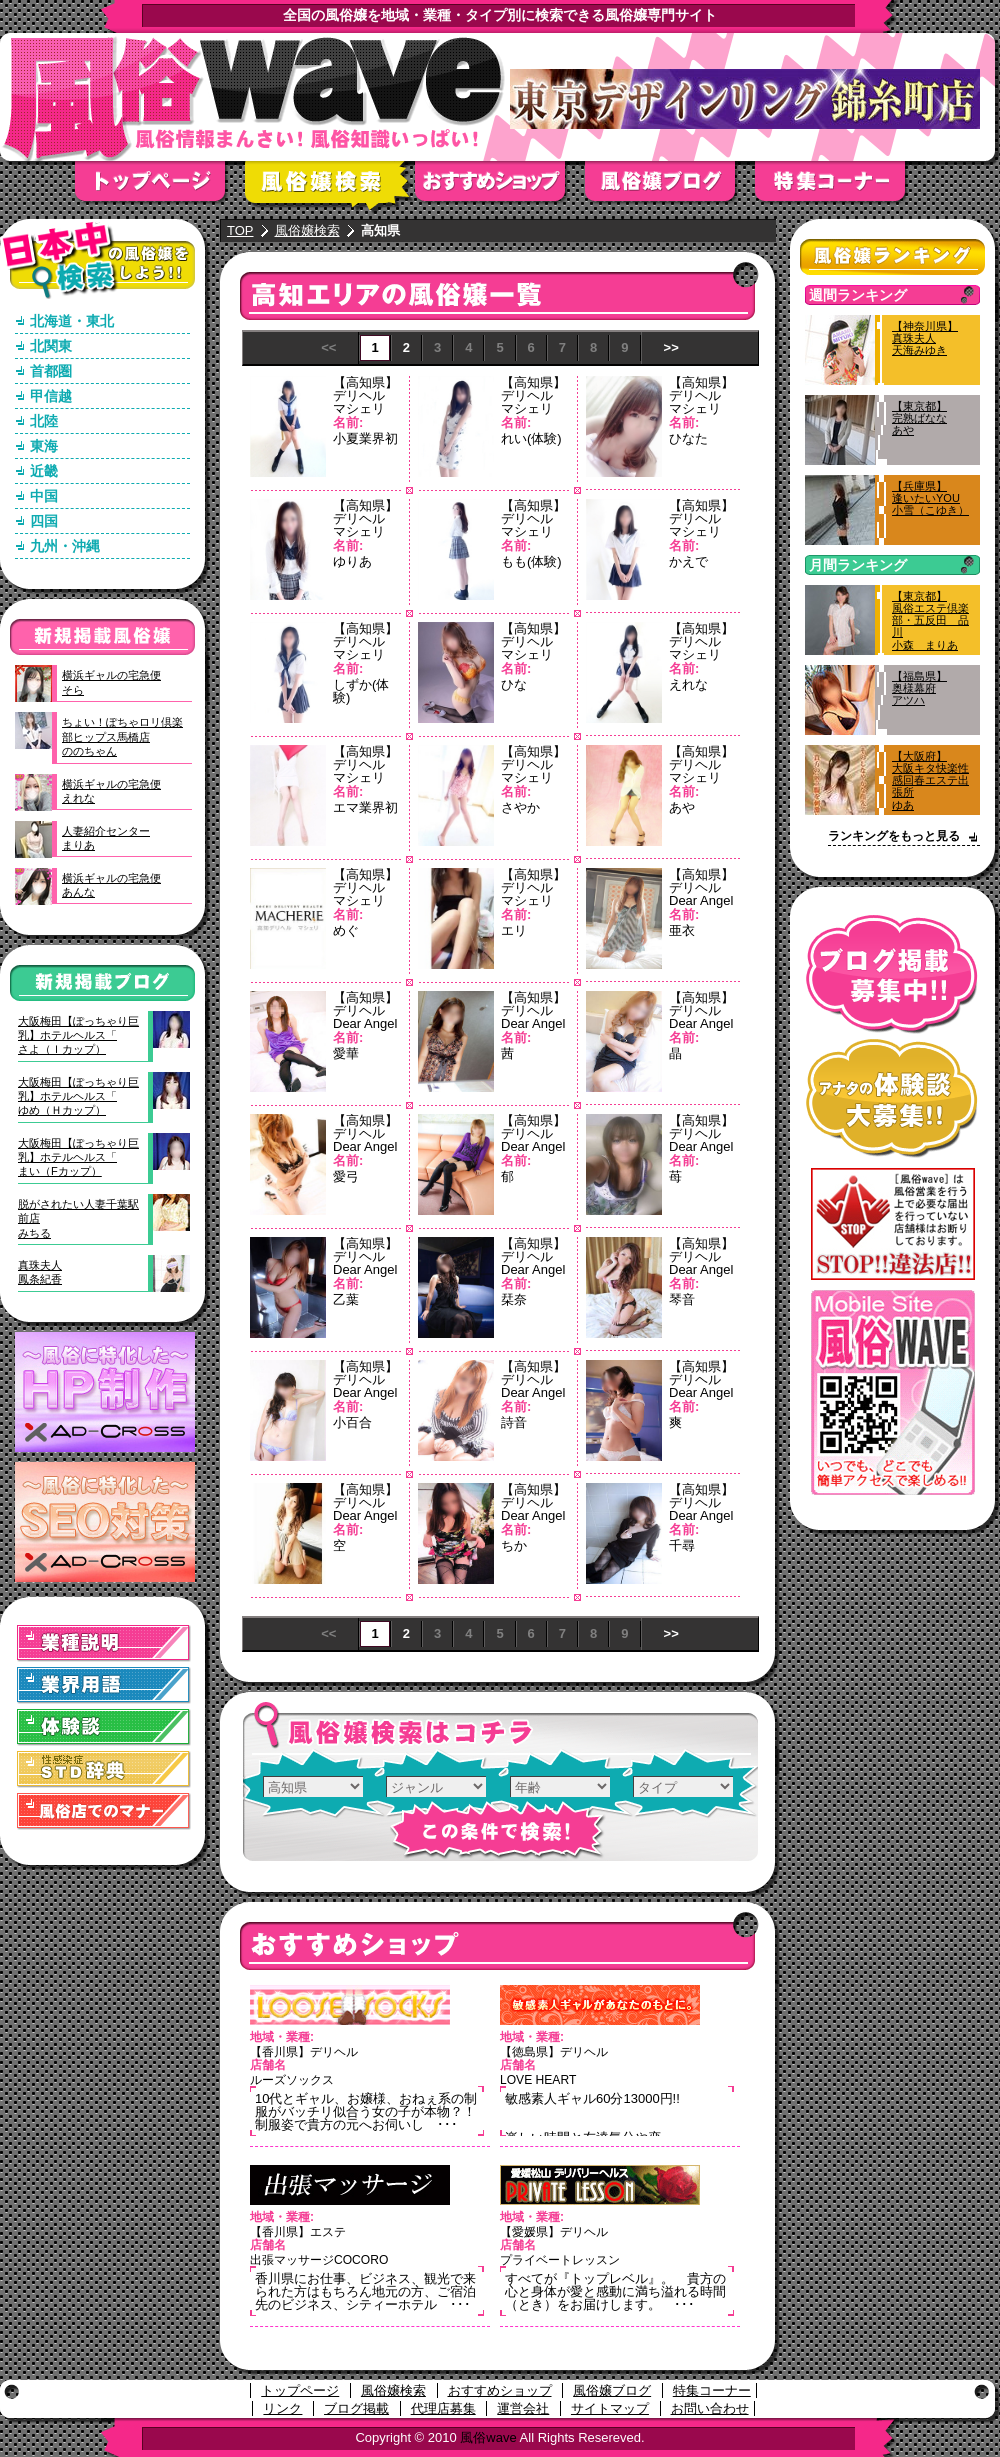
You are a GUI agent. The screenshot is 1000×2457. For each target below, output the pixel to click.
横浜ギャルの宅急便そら (111, 682)
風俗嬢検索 (330, 187)
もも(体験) (531, 561)
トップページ (160, 187)
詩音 (514, 1422)
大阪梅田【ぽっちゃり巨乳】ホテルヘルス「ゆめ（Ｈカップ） (78, 1096)
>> (671, 347)
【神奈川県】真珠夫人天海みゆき (925, 338)
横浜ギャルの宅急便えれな (111, 791)
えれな (688, 684)
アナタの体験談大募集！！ (892, 1098)
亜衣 (682, 930)
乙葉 (346, 1299)
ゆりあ (352, 561)
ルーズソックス (292, 2080)
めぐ (346, 930)
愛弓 (346, 1176)
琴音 (682, 1299)
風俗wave (488, 2437)
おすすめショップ (500, 187)
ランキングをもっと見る (894, 836)
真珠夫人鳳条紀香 (40, 1272)
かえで (688, 561)
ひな (514, 684)
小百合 (352, 1422)
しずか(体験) (361, 691)
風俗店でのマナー (104, 1811)
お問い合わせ (710, 2408)
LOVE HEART (538, 2080)
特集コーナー (712, 2390)
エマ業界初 (365, 807)
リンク (282, 2408)
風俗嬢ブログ (670, 187)
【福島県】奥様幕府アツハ (919, 688)
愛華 (346, 1053)
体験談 (104, 1727)
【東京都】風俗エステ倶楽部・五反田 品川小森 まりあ (930, 620)
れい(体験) (531, 438)
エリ (514, 930)
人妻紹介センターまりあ (106, 838)
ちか (514, 1545)
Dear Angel (701, 900)
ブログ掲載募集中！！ (892, 974)
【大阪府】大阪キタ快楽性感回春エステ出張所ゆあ (930, 780)
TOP (240, 230)
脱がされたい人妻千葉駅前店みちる (78, 1218)
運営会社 (523, 2408)
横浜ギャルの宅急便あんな (111, 885)
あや (682, 807)
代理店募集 (443, 2408)
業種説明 (104, 1643)
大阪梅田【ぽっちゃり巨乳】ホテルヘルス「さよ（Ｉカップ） (78, 1035)
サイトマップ (610, 2408)
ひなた (688, 438)
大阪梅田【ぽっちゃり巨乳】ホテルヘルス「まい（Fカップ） (78, 1157)
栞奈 (514, 1299)
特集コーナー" (840, 187)
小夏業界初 (365, 438)
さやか (520, 807)
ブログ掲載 (356, 2408)
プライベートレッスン (560, 2260)
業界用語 (104, 1685)
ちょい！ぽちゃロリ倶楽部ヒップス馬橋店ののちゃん (122, 736)
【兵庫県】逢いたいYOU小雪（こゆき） (930, 498)
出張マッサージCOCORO (319, 2260)
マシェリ (359, 408)
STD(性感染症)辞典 (104, 1769)
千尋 (682, 1545)
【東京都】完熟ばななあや (919, 418)
